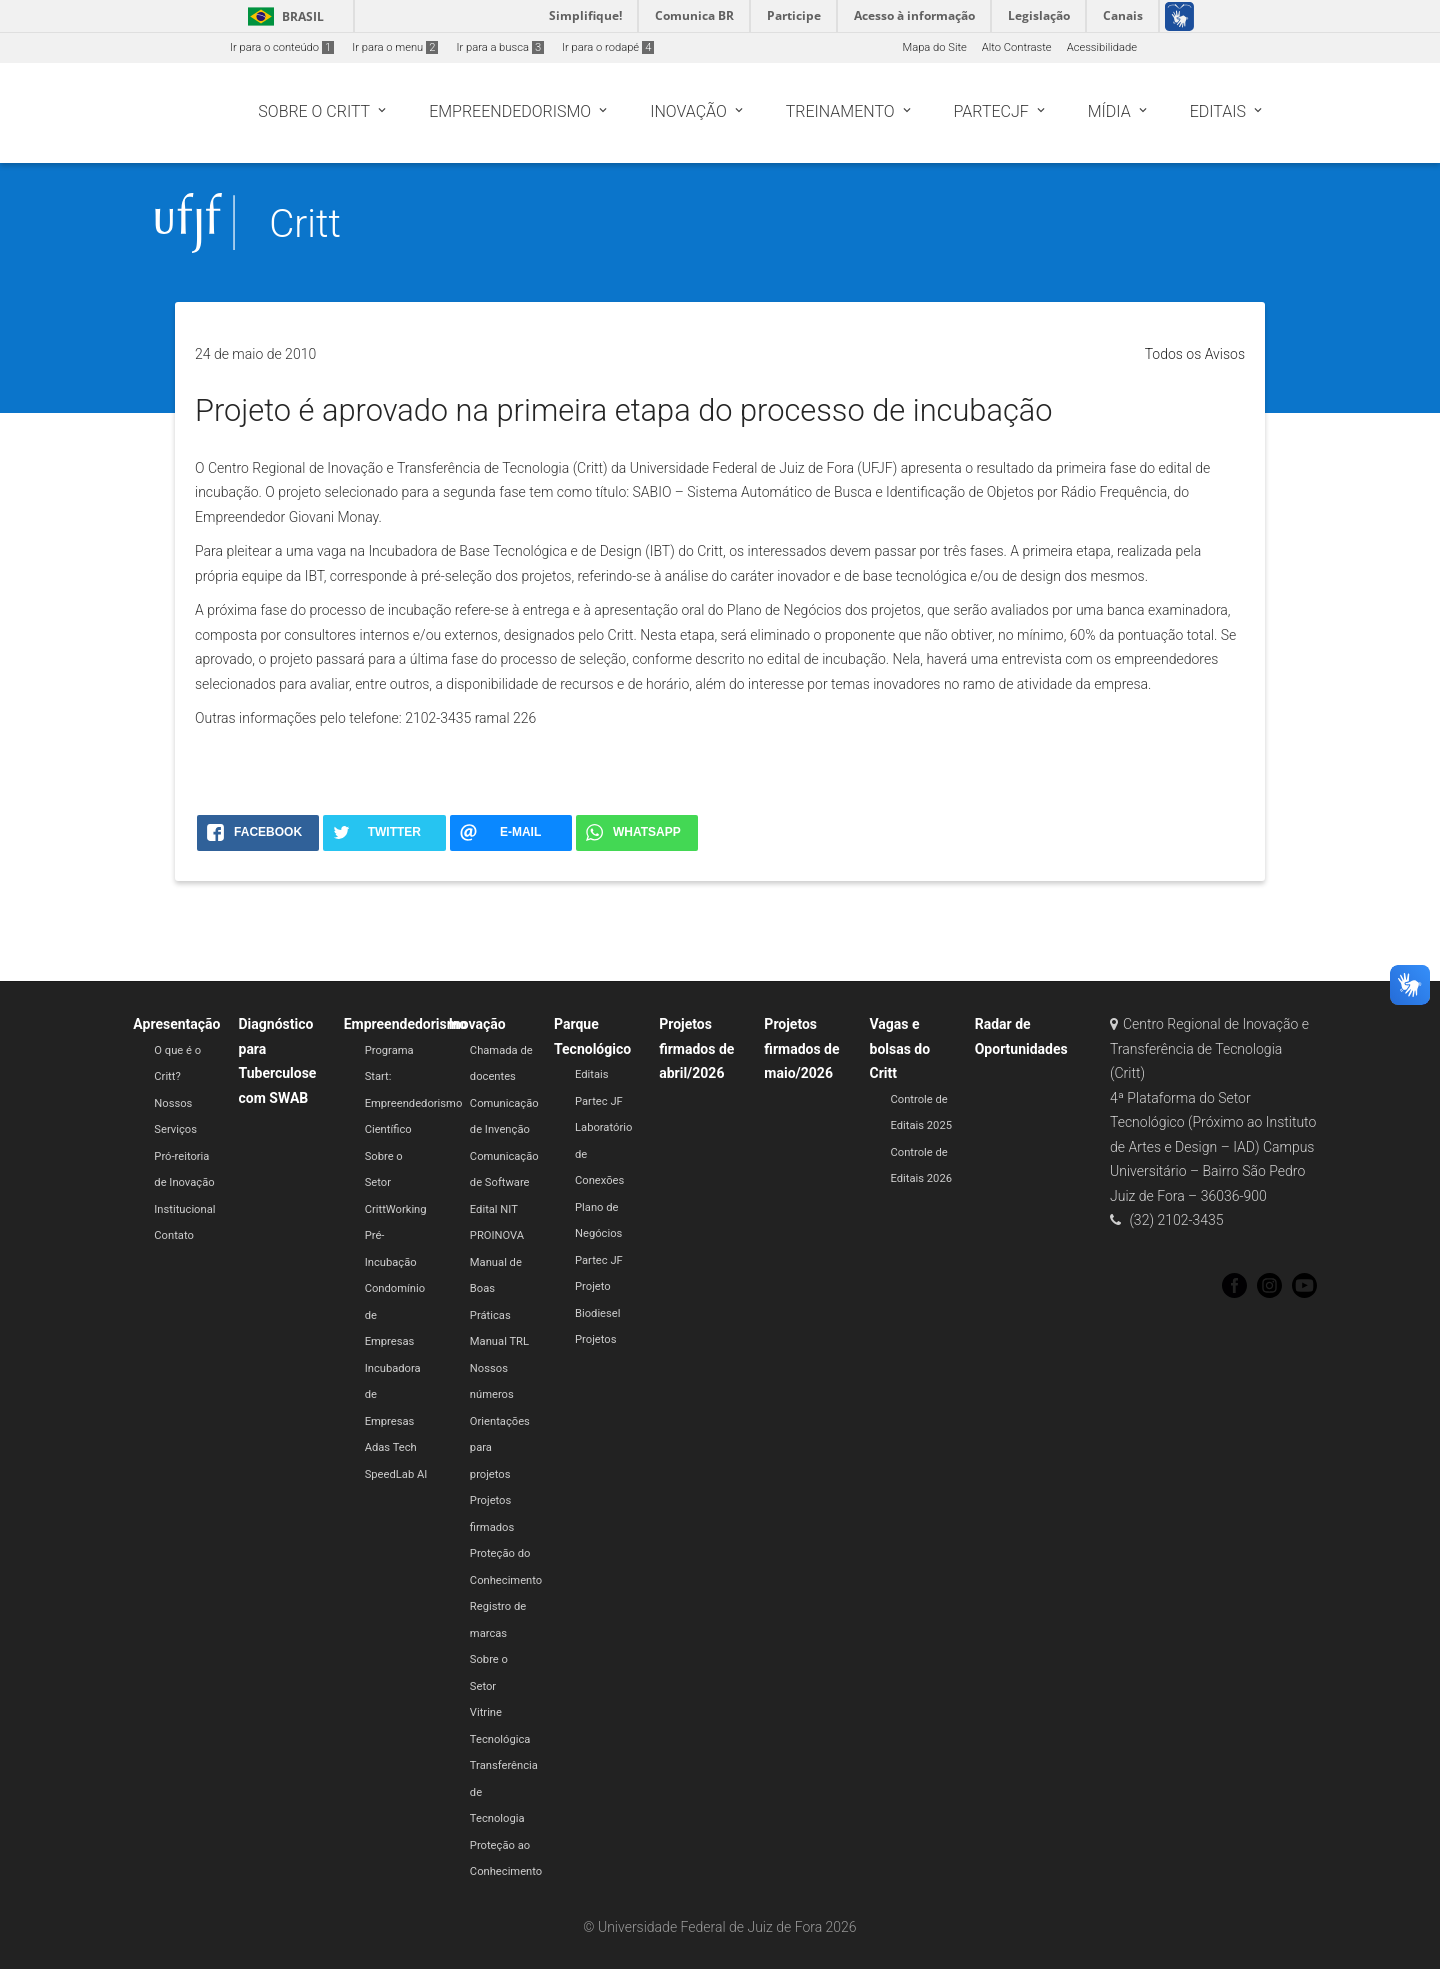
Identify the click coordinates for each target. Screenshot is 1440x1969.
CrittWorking (396, 1209)
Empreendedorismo (405, 1024)
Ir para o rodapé (608, 47)
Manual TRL (499, 1341)
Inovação (477, 1024)
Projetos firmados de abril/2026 (696, 1048)
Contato (174, 1235)
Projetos (595, 1339)
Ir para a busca (500, 47)
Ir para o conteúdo (282, 47)
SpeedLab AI (396, 1474)
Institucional (184, 1209)
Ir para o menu (395, 47)
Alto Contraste (1017, 47)
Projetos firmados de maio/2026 (801, 1048)
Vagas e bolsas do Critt (900, 1048)
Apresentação (176, 1024)
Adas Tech (391, 1447)
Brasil (282, 16)
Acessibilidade (1102, 47)
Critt (305, 223)
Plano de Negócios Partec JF (599, 1234)
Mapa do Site (934, 47)
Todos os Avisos (1195, 354)
